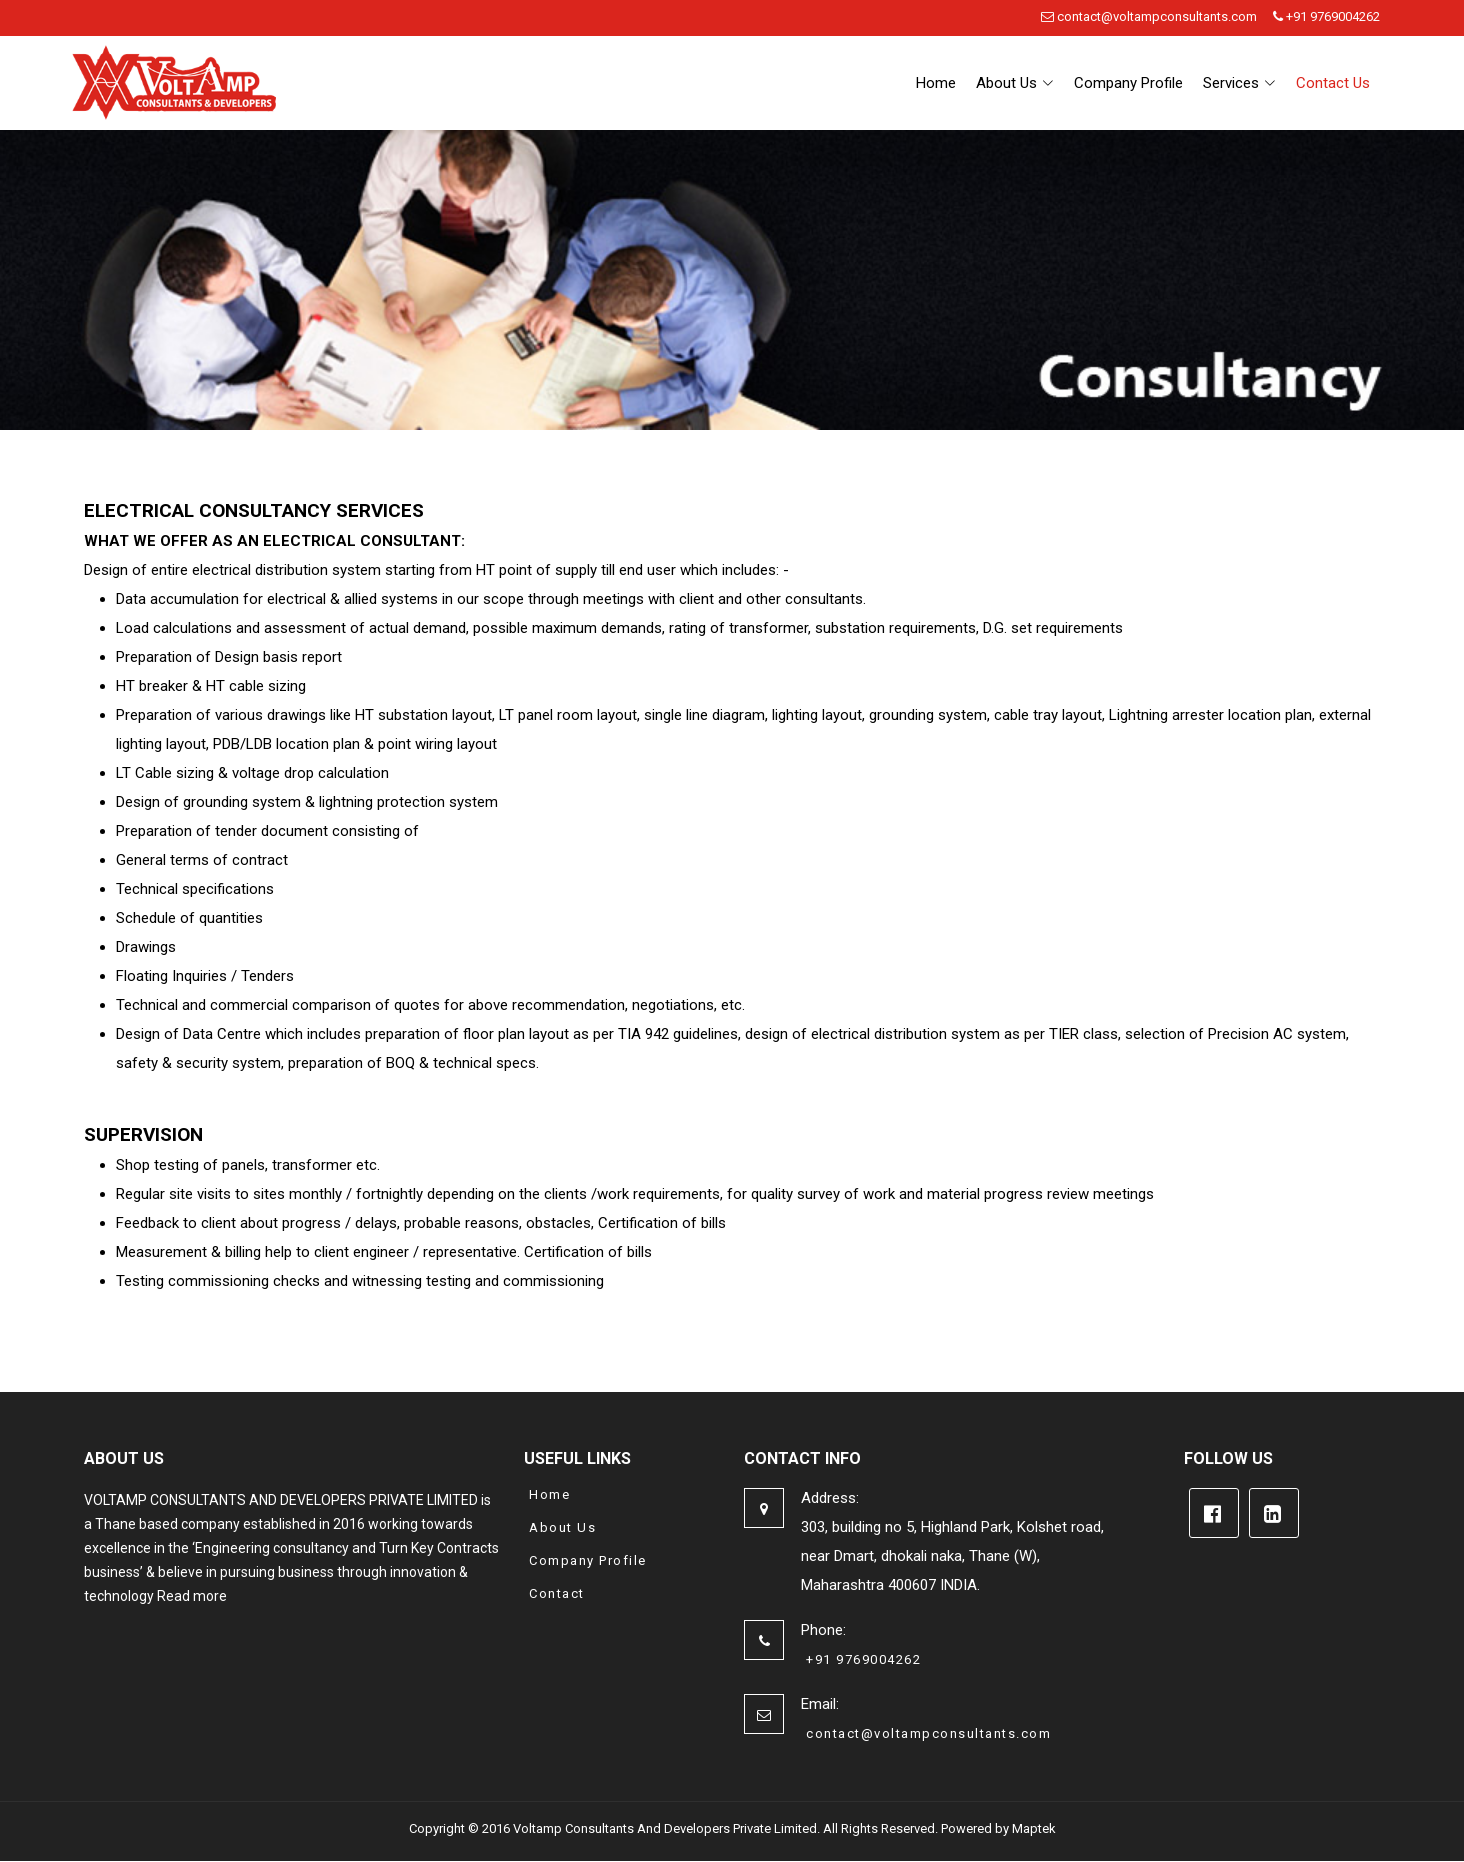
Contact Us (1333, 83)
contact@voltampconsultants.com (1149, 16)
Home (936, 83)
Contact (557, 1593)
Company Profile (1128, 83)
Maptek (1034, 1828)
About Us (562, 1527)
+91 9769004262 (1326, 16)
